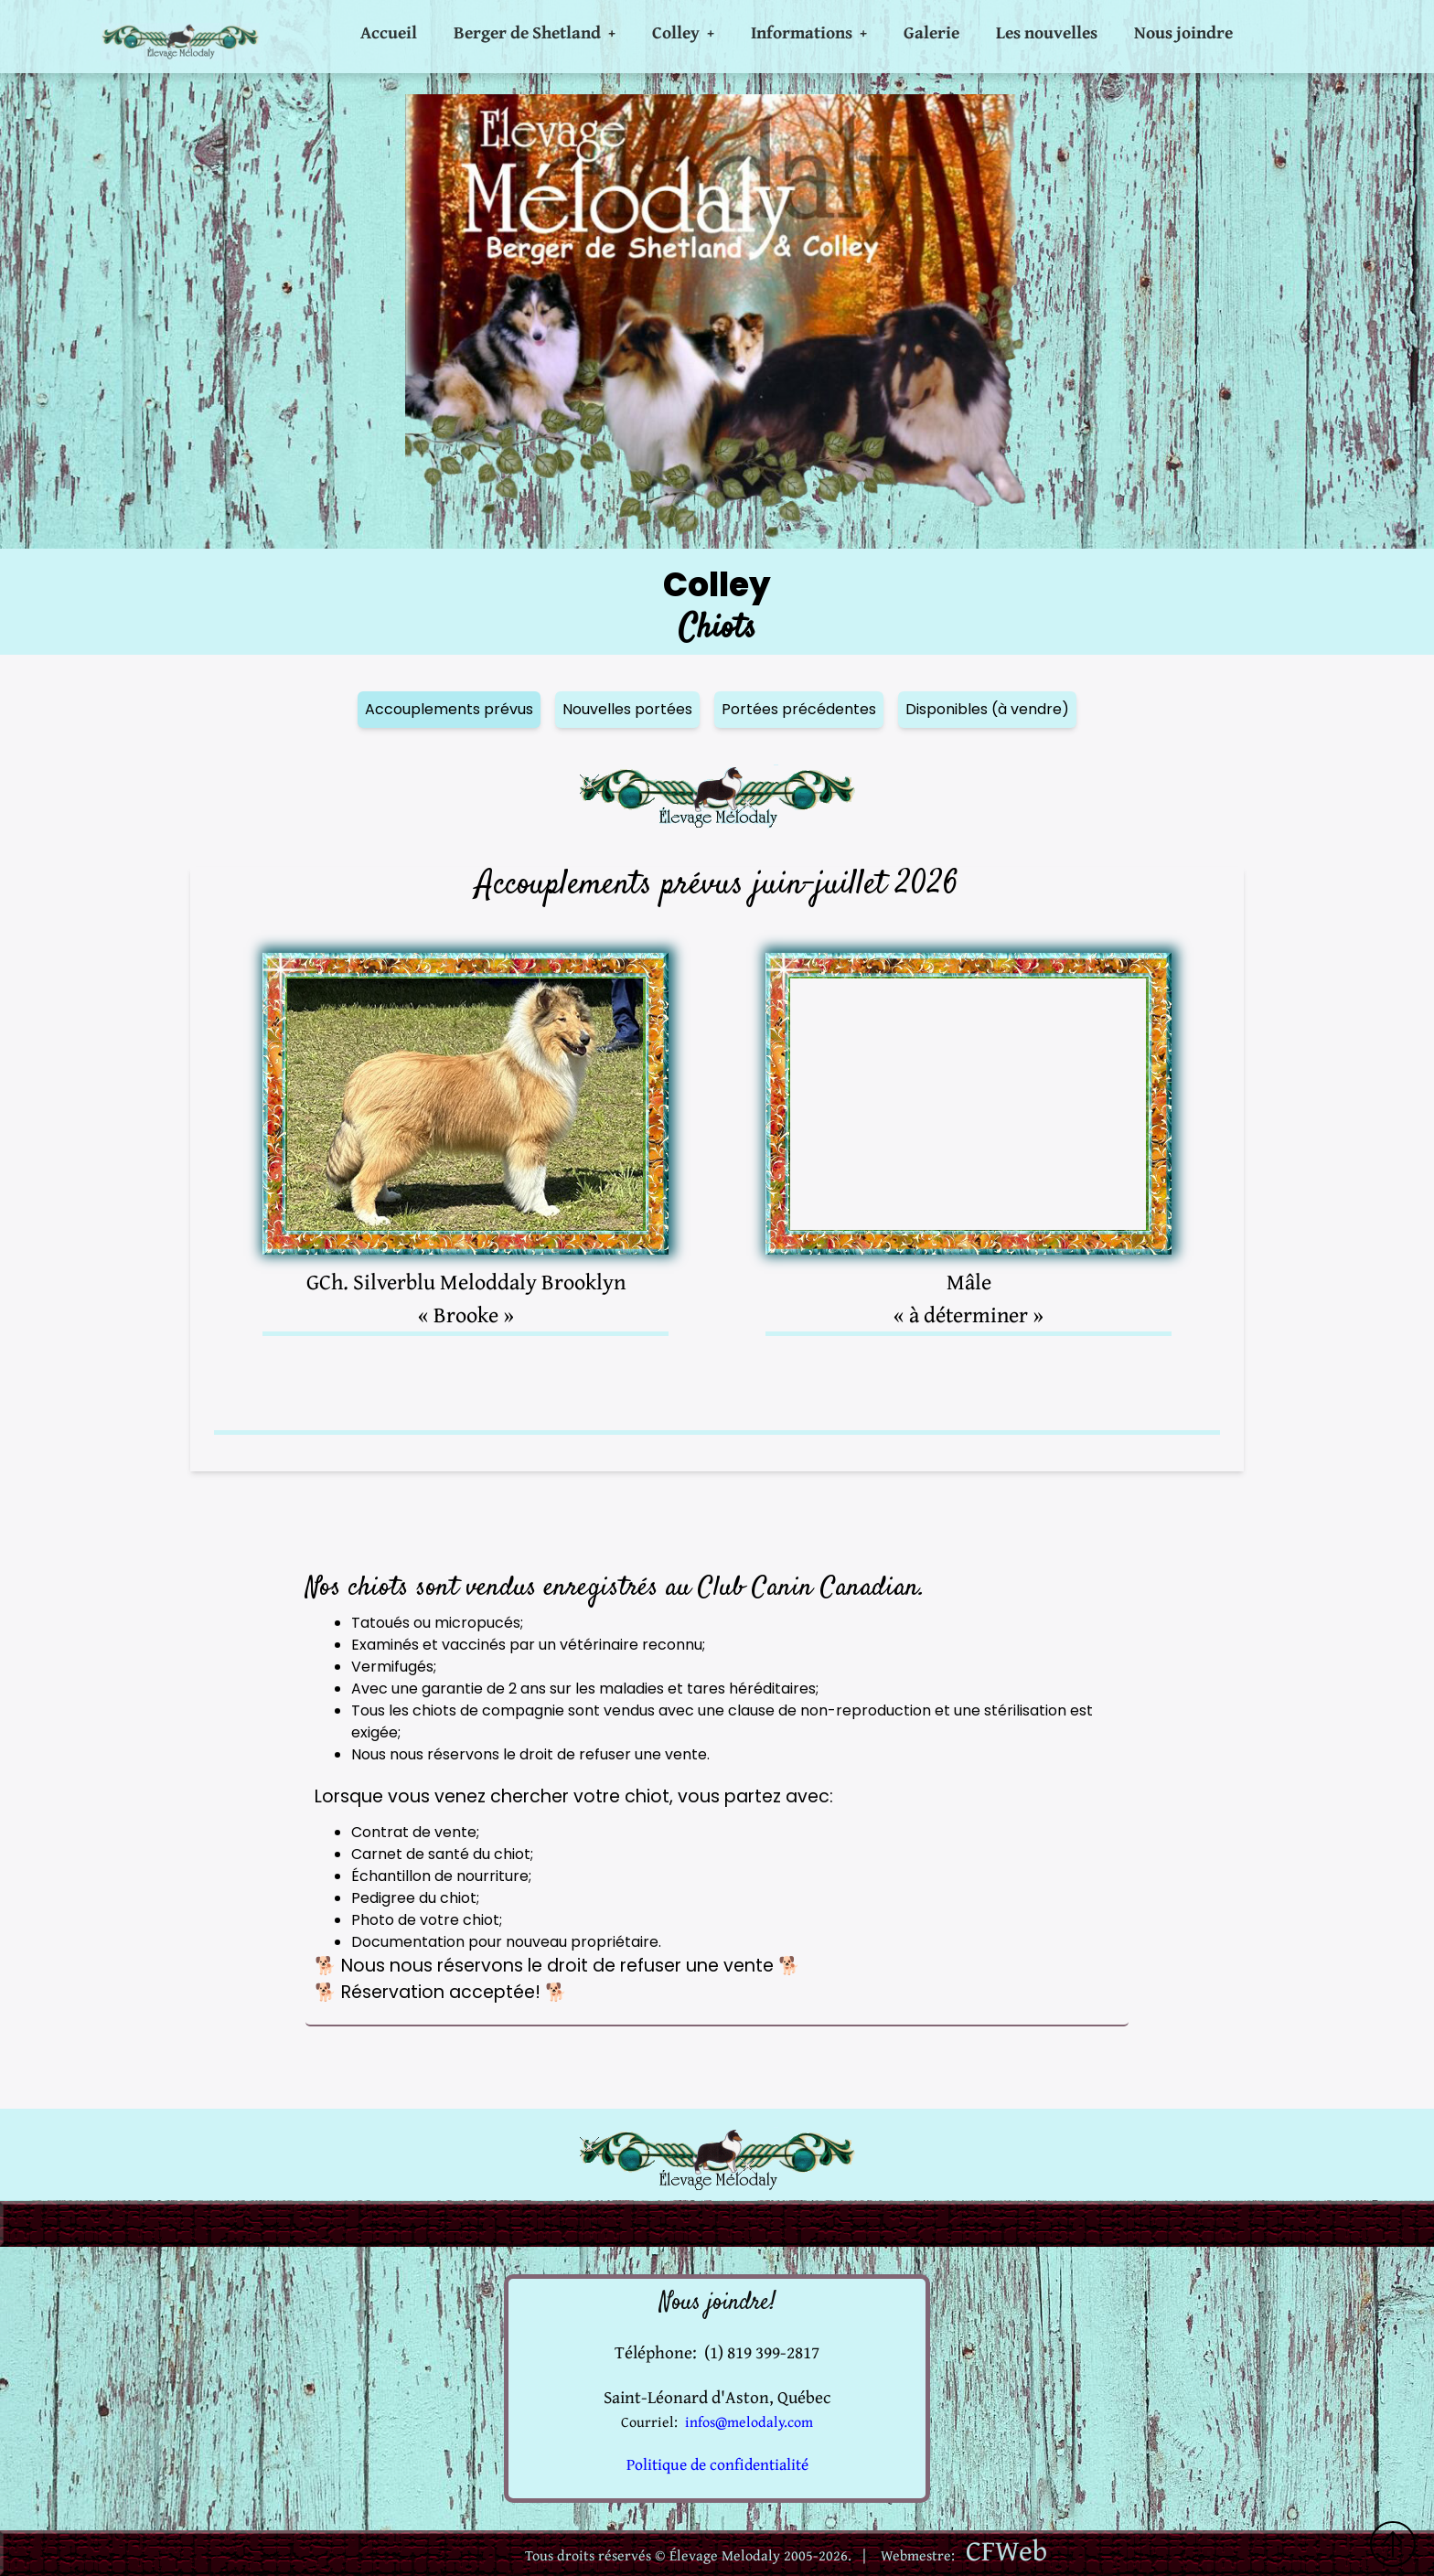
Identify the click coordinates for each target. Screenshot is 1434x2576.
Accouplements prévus (449, 709)
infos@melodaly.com (749, 2421)
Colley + (683, 32)
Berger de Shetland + (534, 32)
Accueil (388, 32)
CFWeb (1006, 2550)
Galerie (931, 32)
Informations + (809, 32)
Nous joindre (1183, 32)
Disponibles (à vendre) (987, 709)
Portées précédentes (799, 709)
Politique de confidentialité (717, 2464)
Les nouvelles (1046, 32)
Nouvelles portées (627, 709)
